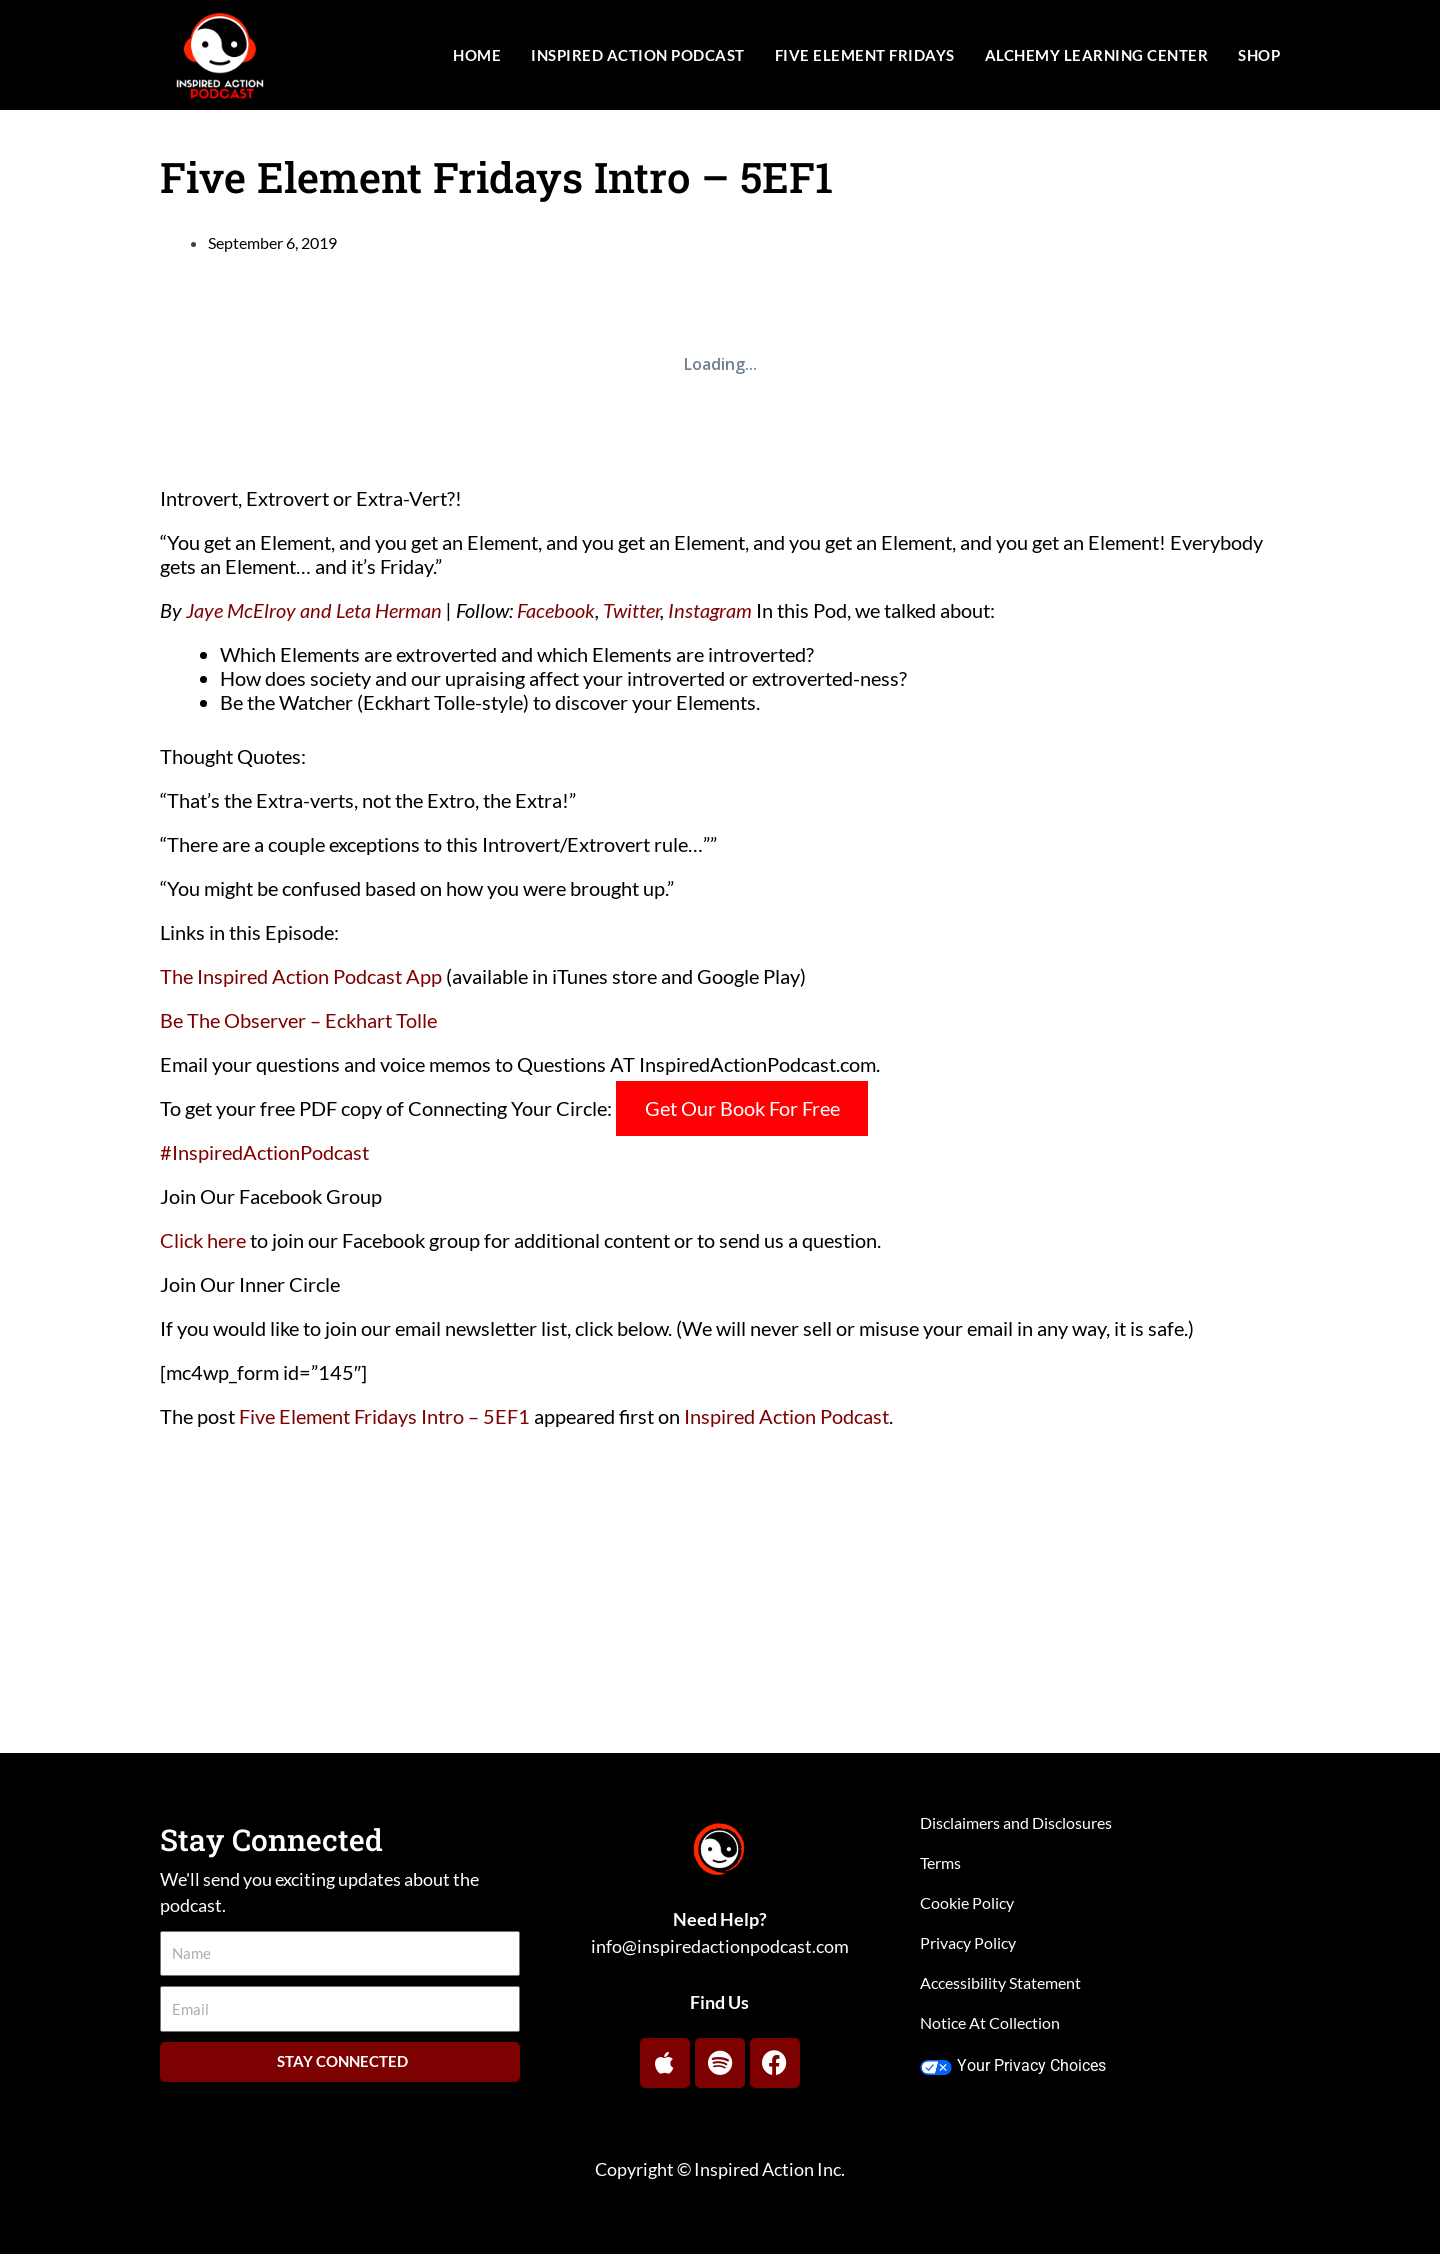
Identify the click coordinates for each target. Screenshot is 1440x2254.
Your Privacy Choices (1012, 2065)
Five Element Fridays (865, 55)
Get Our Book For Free (742, 1108)
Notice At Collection (990, 2022)
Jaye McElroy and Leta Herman (314, 610)
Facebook (556, 610)
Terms (940, 1862)
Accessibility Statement (1000, 1982)
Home (477, 55)
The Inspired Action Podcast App (301, 976)
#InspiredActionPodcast (264, 1152)
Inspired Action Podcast (638, 55)
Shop (1259, 55)
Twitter (631, 610)
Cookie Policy (967, 1902)
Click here (203, 1240)
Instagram (710, 610)
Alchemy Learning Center (1097, 55)
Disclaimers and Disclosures (1016, 1822)
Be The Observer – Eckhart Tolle (298, 1020)
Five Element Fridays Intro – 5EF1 (384, 1416)
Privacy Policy (968, 1942)
